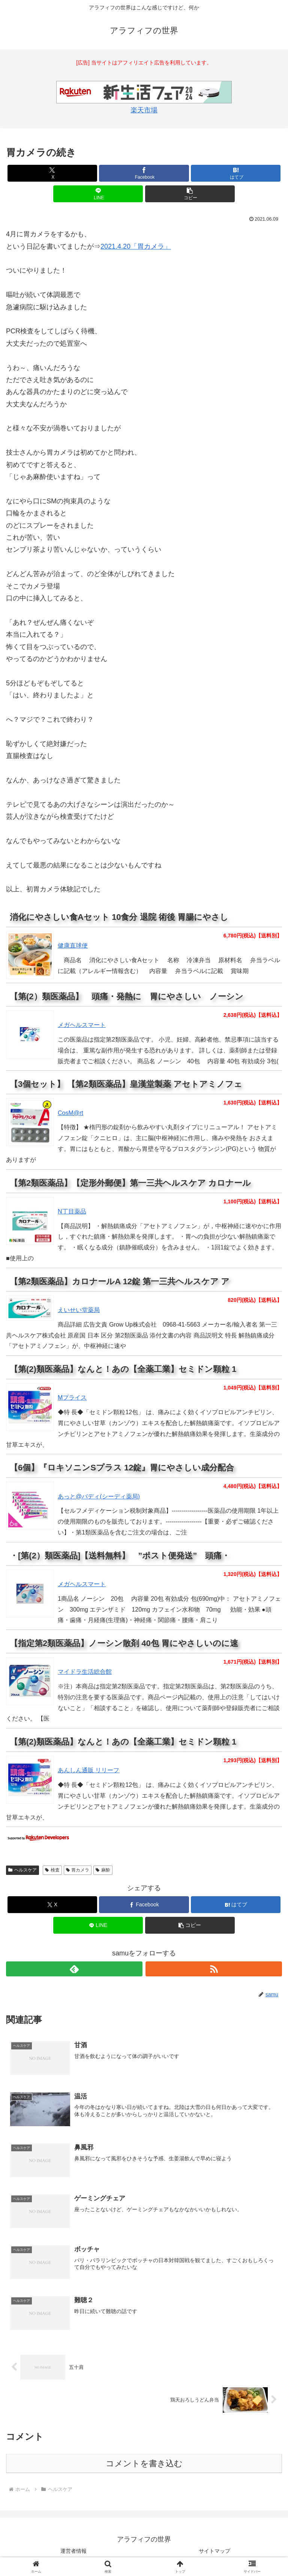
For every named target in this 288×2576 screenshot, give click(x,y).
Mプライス (72, 1397)
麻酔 (103, 1870)
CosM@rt (70, 1113)
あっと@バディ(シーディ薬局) (99, 1496)
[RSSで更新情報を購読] (214, 1968)
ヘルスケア (22, 1870)
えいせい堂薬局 (79, 1310)
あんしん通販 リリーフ (88, 1770)
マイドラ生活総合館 (85, 1672)
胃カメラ (78, 1870)
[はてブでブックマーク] (235, 173)
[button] (190, 193)
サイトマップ (214, 2552)
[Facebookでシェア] (144, 173)
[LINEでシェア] (98, 193)
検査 (52, 1870)
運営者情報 (73, 2552)
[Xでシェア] (52, 173)
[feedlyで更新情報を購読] (74, 1968)
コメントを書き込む (144, 2464)
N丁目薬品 (72, 1211)
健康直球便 (73, 945)
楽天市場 (144, 110)
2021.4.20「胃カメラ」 (135, 246)
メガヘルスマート (82, 1025)
